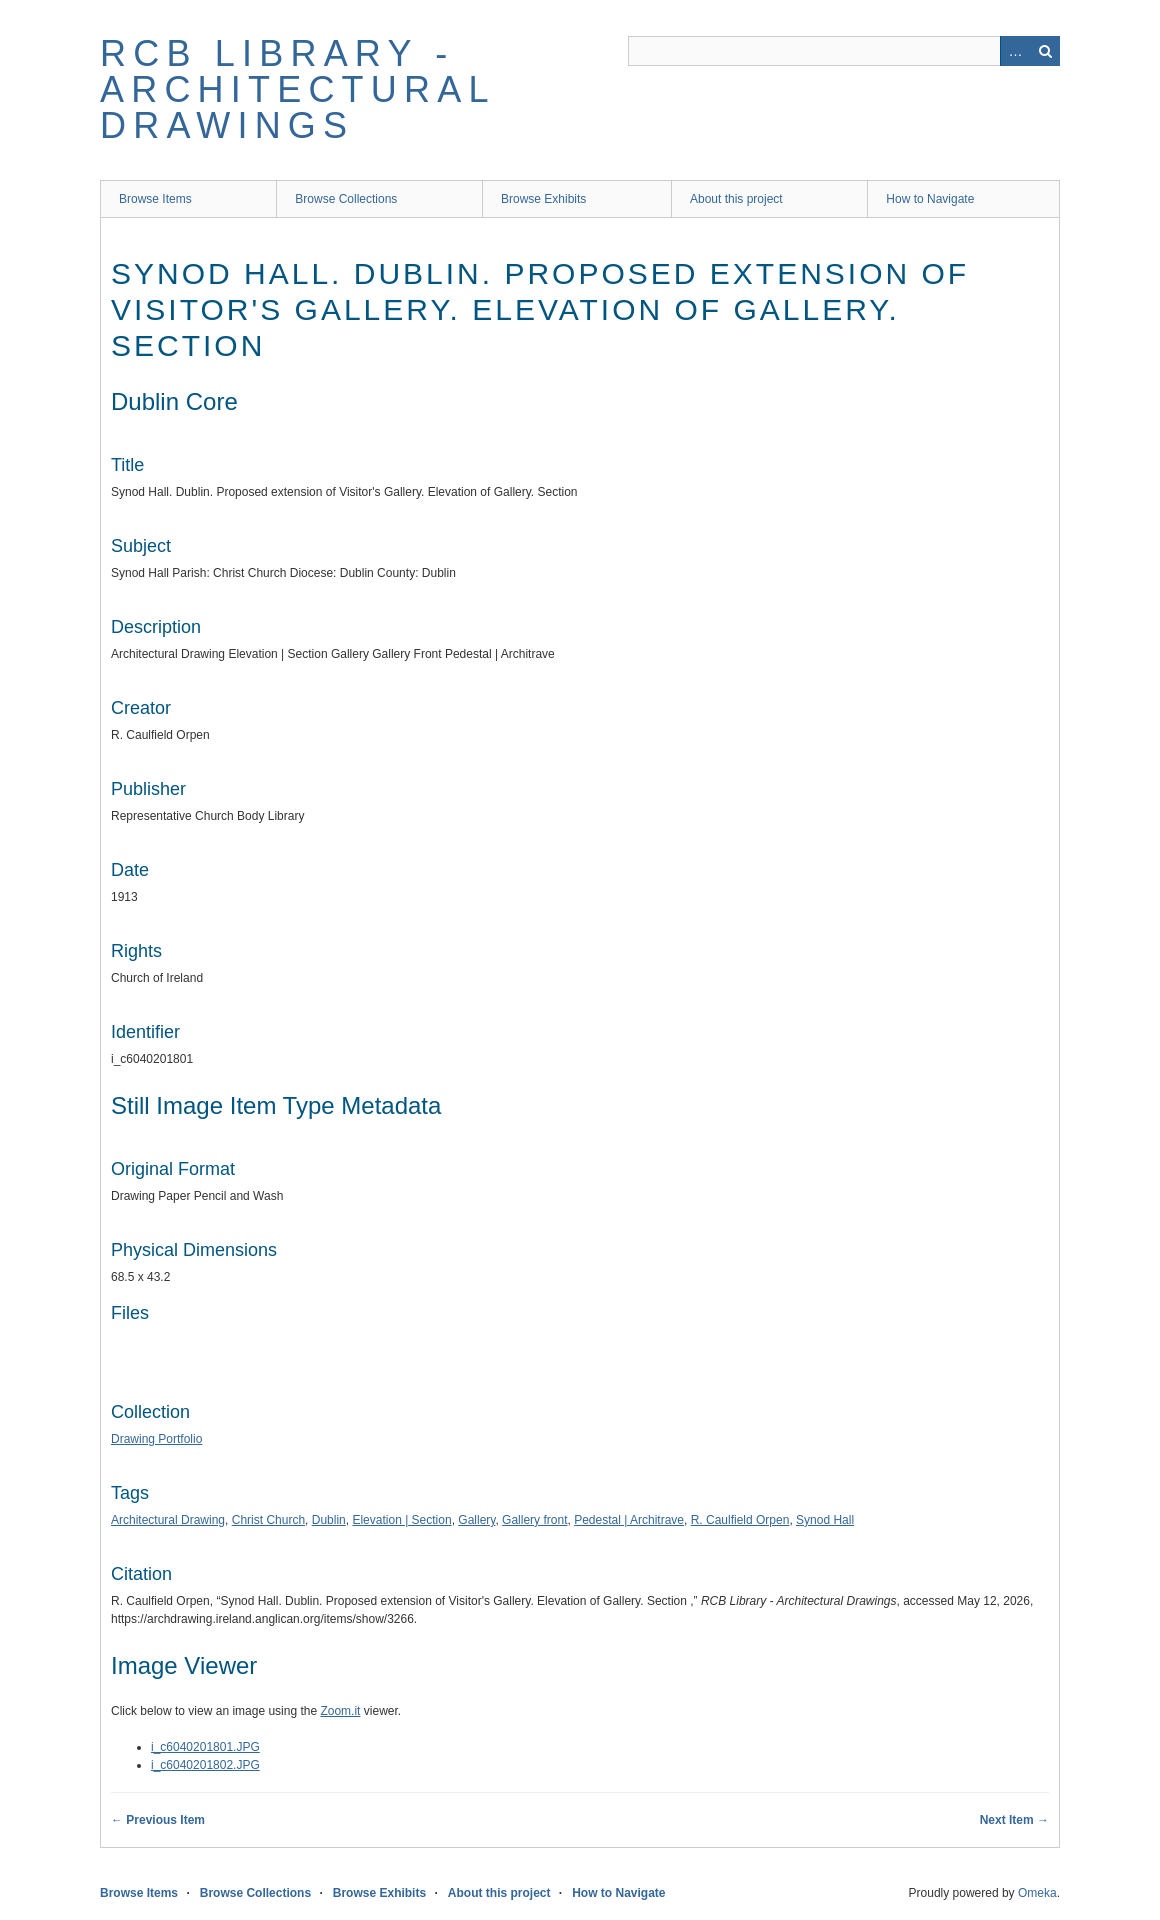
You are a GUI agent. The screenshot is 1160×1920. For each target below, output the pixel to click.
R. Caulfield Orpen (740, 1520)
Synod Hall (825, 1520)
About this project (736, 199)
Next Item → (1014, 1820)
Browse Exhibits (543, 199)
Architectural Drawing (168, 1520)
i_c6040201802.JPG (205, 1765)
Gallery (476, 1520)
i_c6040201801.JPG (205, 1747)
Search (1045, 51)
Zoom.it (340, 1711)
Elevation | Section (401, 1520)
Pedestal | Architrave (629, 1520)
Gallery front (534, 1520)
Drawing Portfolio (156, 1439)
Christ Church (268, 1520)
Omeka (1037, 1893)
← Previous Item (158, 1820)
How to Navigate (930, 199)
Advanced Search (1015, 51)
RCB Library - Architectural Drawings (297, 89)
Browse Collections (346, 199)
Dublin (329, 1520)
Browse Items (155, 199)
